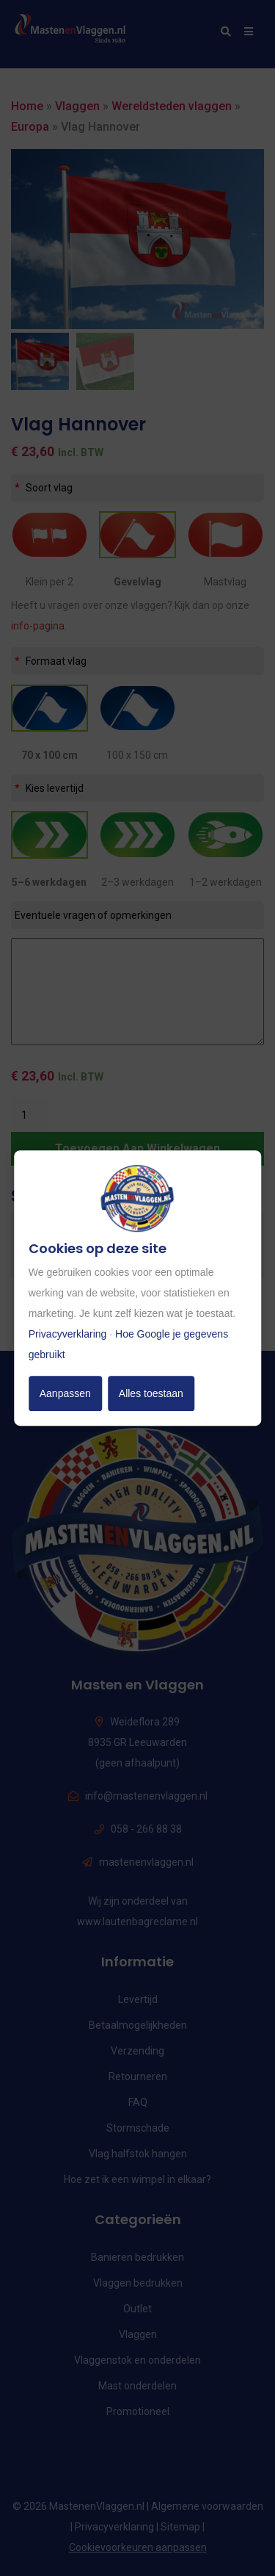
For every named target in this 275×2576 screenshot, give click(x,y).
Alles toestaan (151, 1393)
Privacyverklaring (68, 1334)
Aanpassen (65, 1393)
